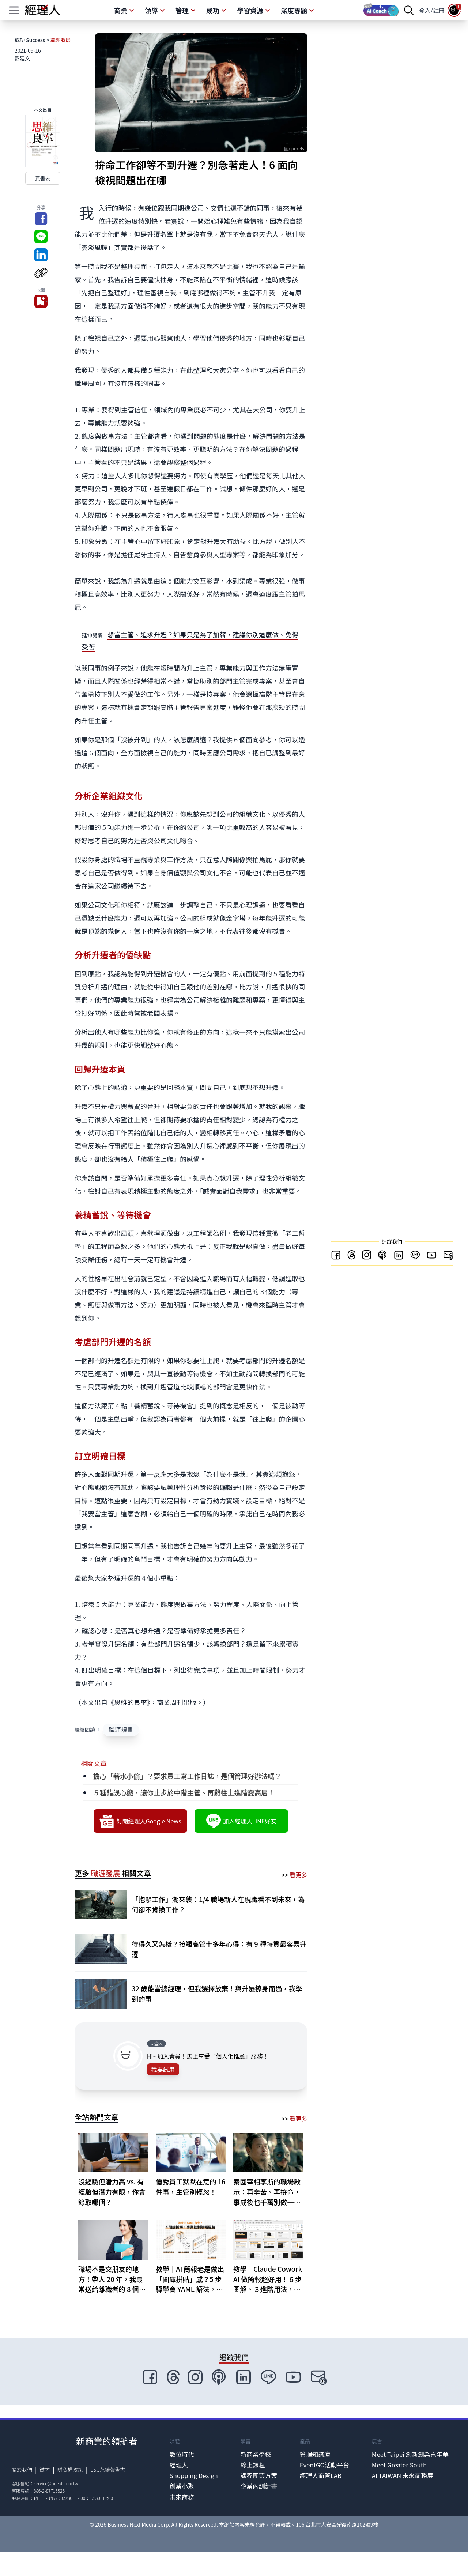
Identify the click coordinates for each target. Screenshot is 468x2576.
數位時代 (182, 2454)
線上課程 (252, 2464)
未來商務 (182, 2497)
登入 (425, 10)
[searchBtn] (409, 10)
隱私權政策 (70, 2469)
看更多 (298, 1874)
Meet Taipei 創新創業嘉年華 (410, 2454)
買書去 (42, 178)
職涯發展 (60, 40)
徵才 (44, 2469)
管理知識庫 (315, 2454)
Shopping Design (194, 2475)
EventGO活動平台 (324, 2464)
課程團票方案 (258, 2475)
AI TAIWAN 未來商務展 (402, 2475)
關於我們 (22, 2469)
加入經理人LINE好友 (241, 1821)
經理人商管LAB (320, 2475)
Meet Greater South (399, 2464)
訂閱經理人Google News (140, 1821)
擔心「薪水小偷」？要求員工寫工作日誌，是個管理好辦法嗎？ (187, 1776)
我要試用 (163, 2069)
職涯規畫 (121, 1729)
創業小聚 (182, 2486)
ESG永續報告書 (107, 2469)
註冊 (439, 10)
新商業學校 (255, 2454)
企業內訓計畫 (258, 2486)
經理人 (179, 2464)
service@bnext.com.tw (56, 2483)
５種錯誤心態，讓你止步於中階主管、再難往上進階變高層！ (184, 1792)
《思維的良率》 (128, 1702)
